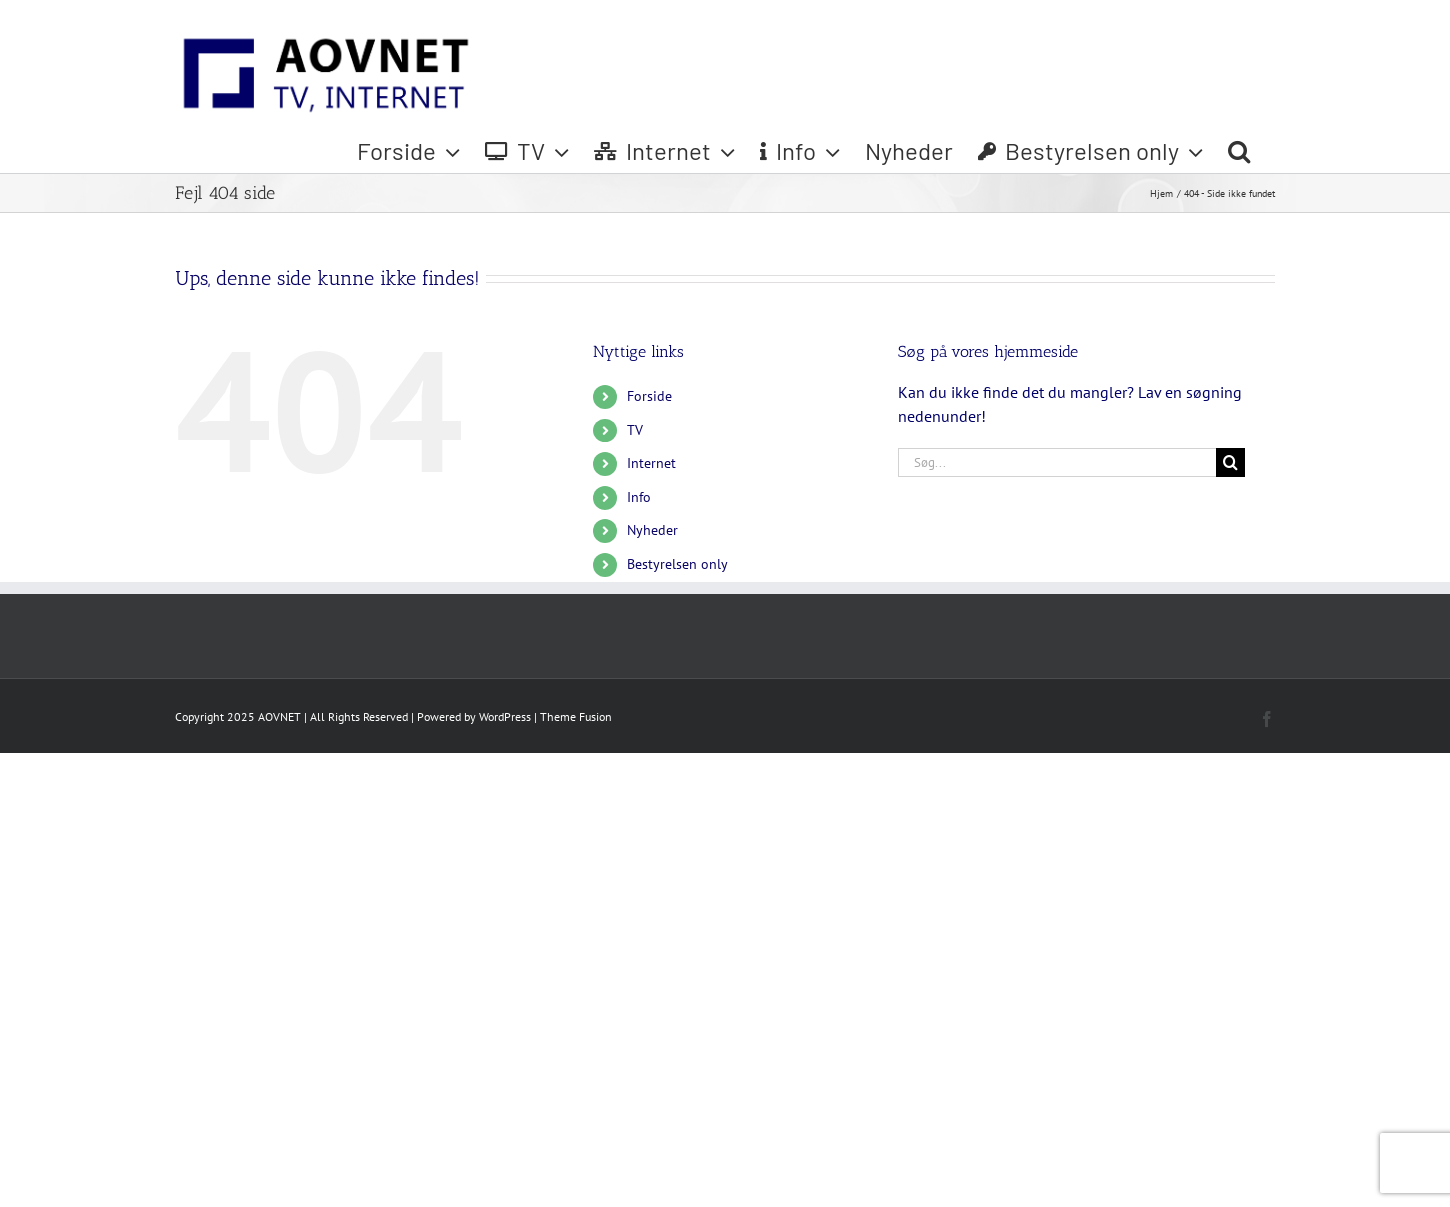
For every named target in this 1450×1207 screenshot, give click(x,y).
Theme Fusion (576, 716)
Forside (649, 396)
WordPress (505, 716)
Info (639, 497)
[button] (1239, 150)
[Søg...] (1057, 462)
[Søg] (1230, 462)
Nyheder (652, 530)
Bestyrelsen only (677, 564)
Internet (651, 463)
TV (635, 430)
